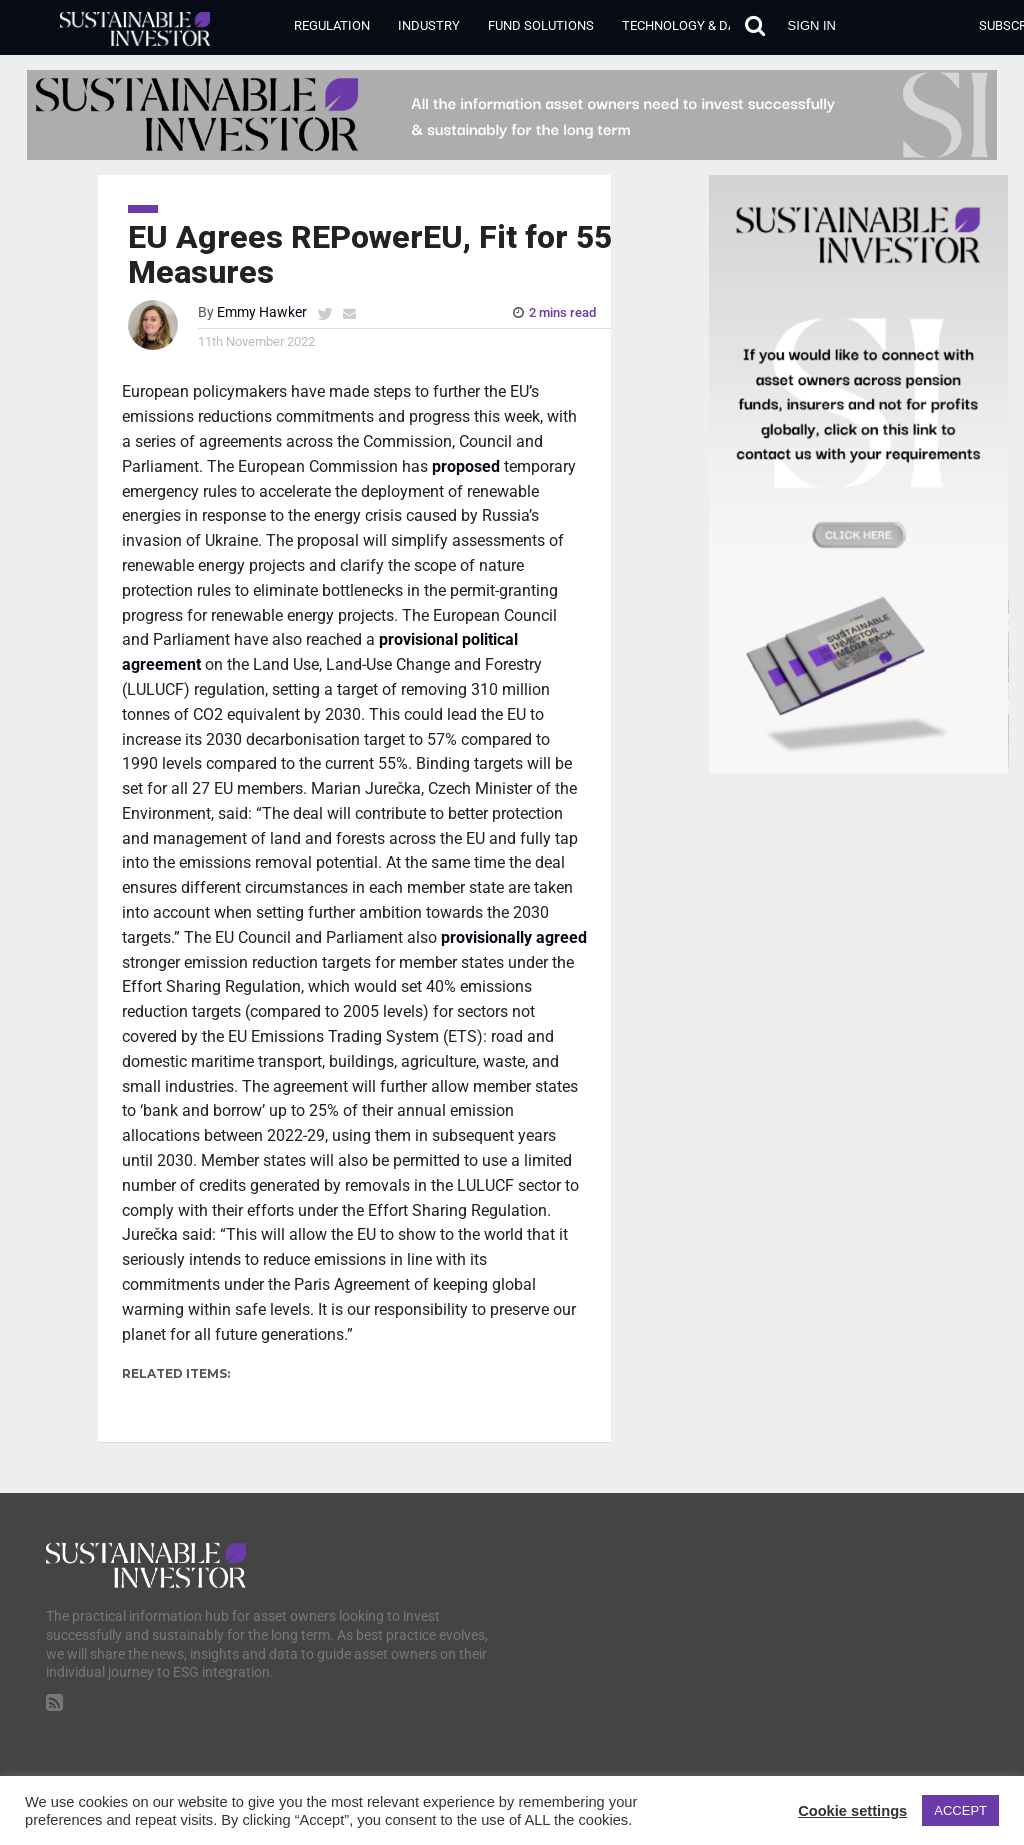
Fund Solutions (541, 25)
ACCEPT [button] (960, 1810)
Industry (429, 25)
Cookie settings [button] (852, 1811)
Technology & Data (686, 25)
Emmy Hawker (262, 312)
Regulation (332, 25)
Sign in (812, 25)
